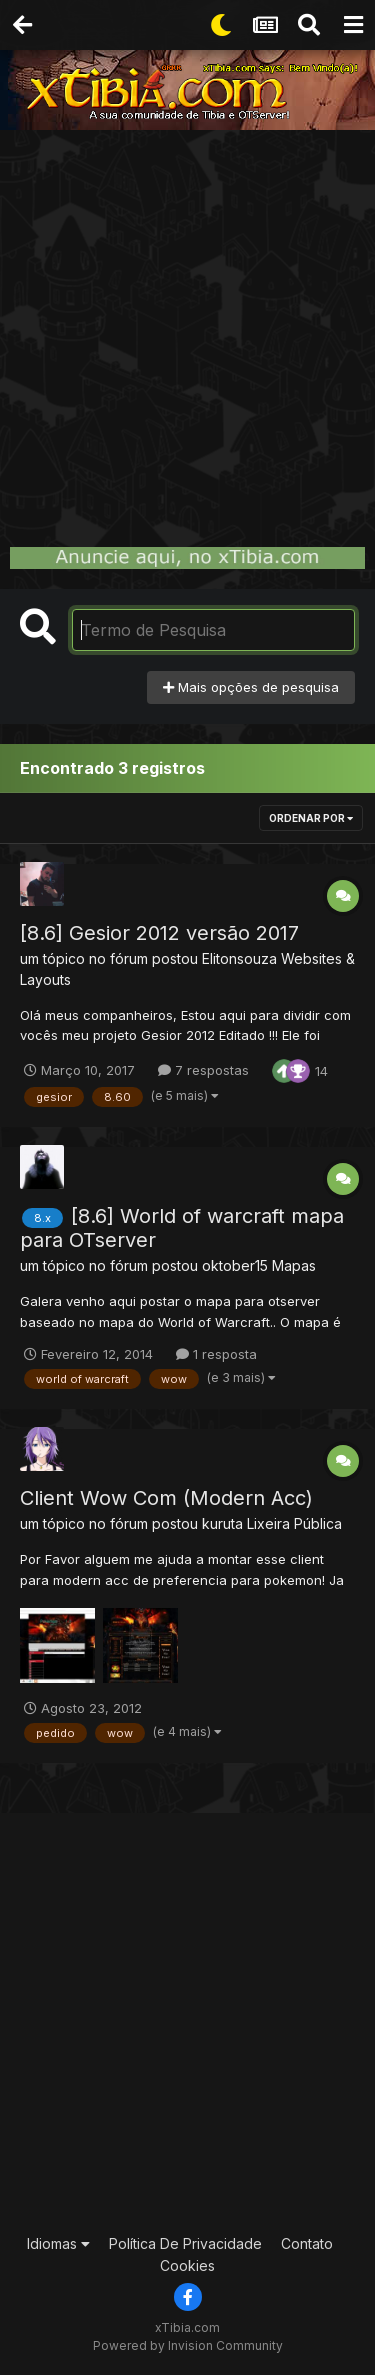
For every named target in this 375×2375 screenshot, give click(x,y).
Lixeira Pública (294, 1523)
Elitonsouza (239, 958)
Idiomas (58, 2243)
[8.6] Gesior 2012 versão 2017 (159, 933)
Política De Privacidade (185, 2243)
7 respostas (203, 1070)
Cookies (187, 2265)
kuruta (222, 1523)
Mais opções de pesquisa (251, 687)
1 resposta (216, 1354)
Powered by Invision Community (188, 2345)
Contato (307, 2243)
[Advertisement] (187, 327)
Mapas (294, 1265)
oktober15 (235, 1265)
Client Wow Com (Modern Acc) (166, 1498)
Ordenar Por (311, 818)
